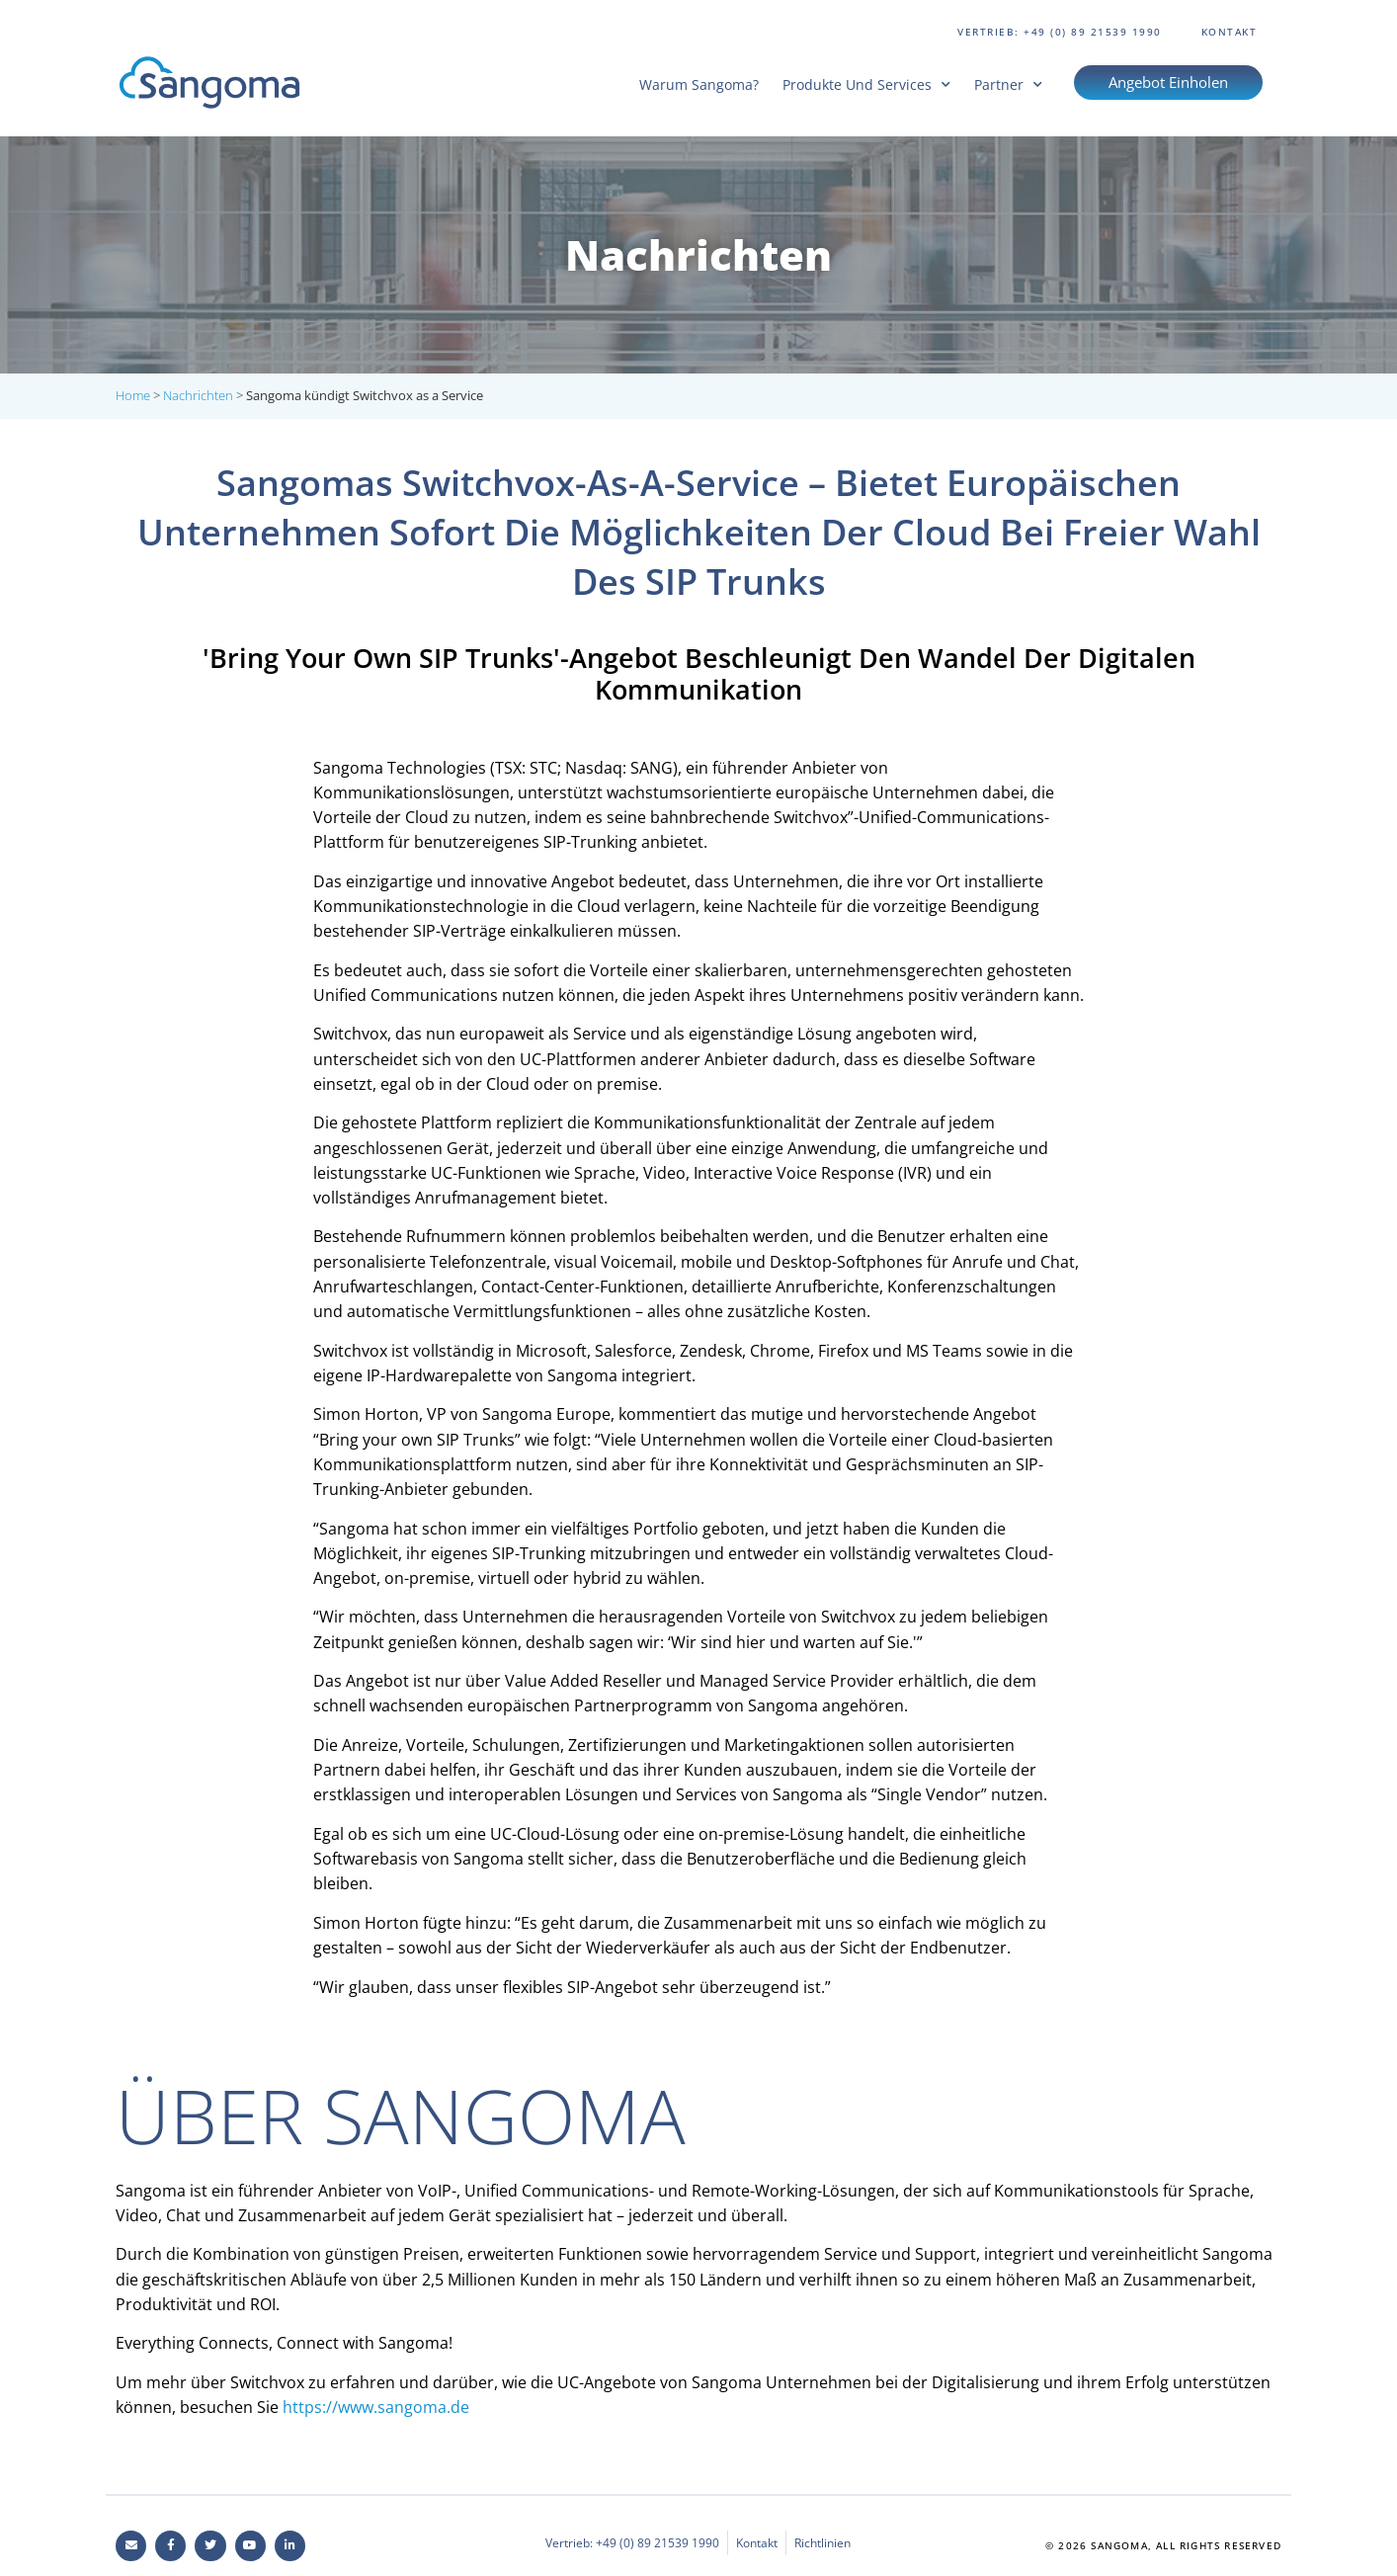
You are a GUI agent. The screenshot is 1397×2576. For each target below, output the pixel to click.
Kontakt (1229, 32)
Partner (1008, 84)
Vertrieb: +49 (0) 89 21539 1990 (1059, 32)
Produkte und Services (866, 84)
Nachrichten (198, 395)
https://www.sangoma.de (376, 2407)
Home (133, 395)
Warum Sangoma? (699, 84)
